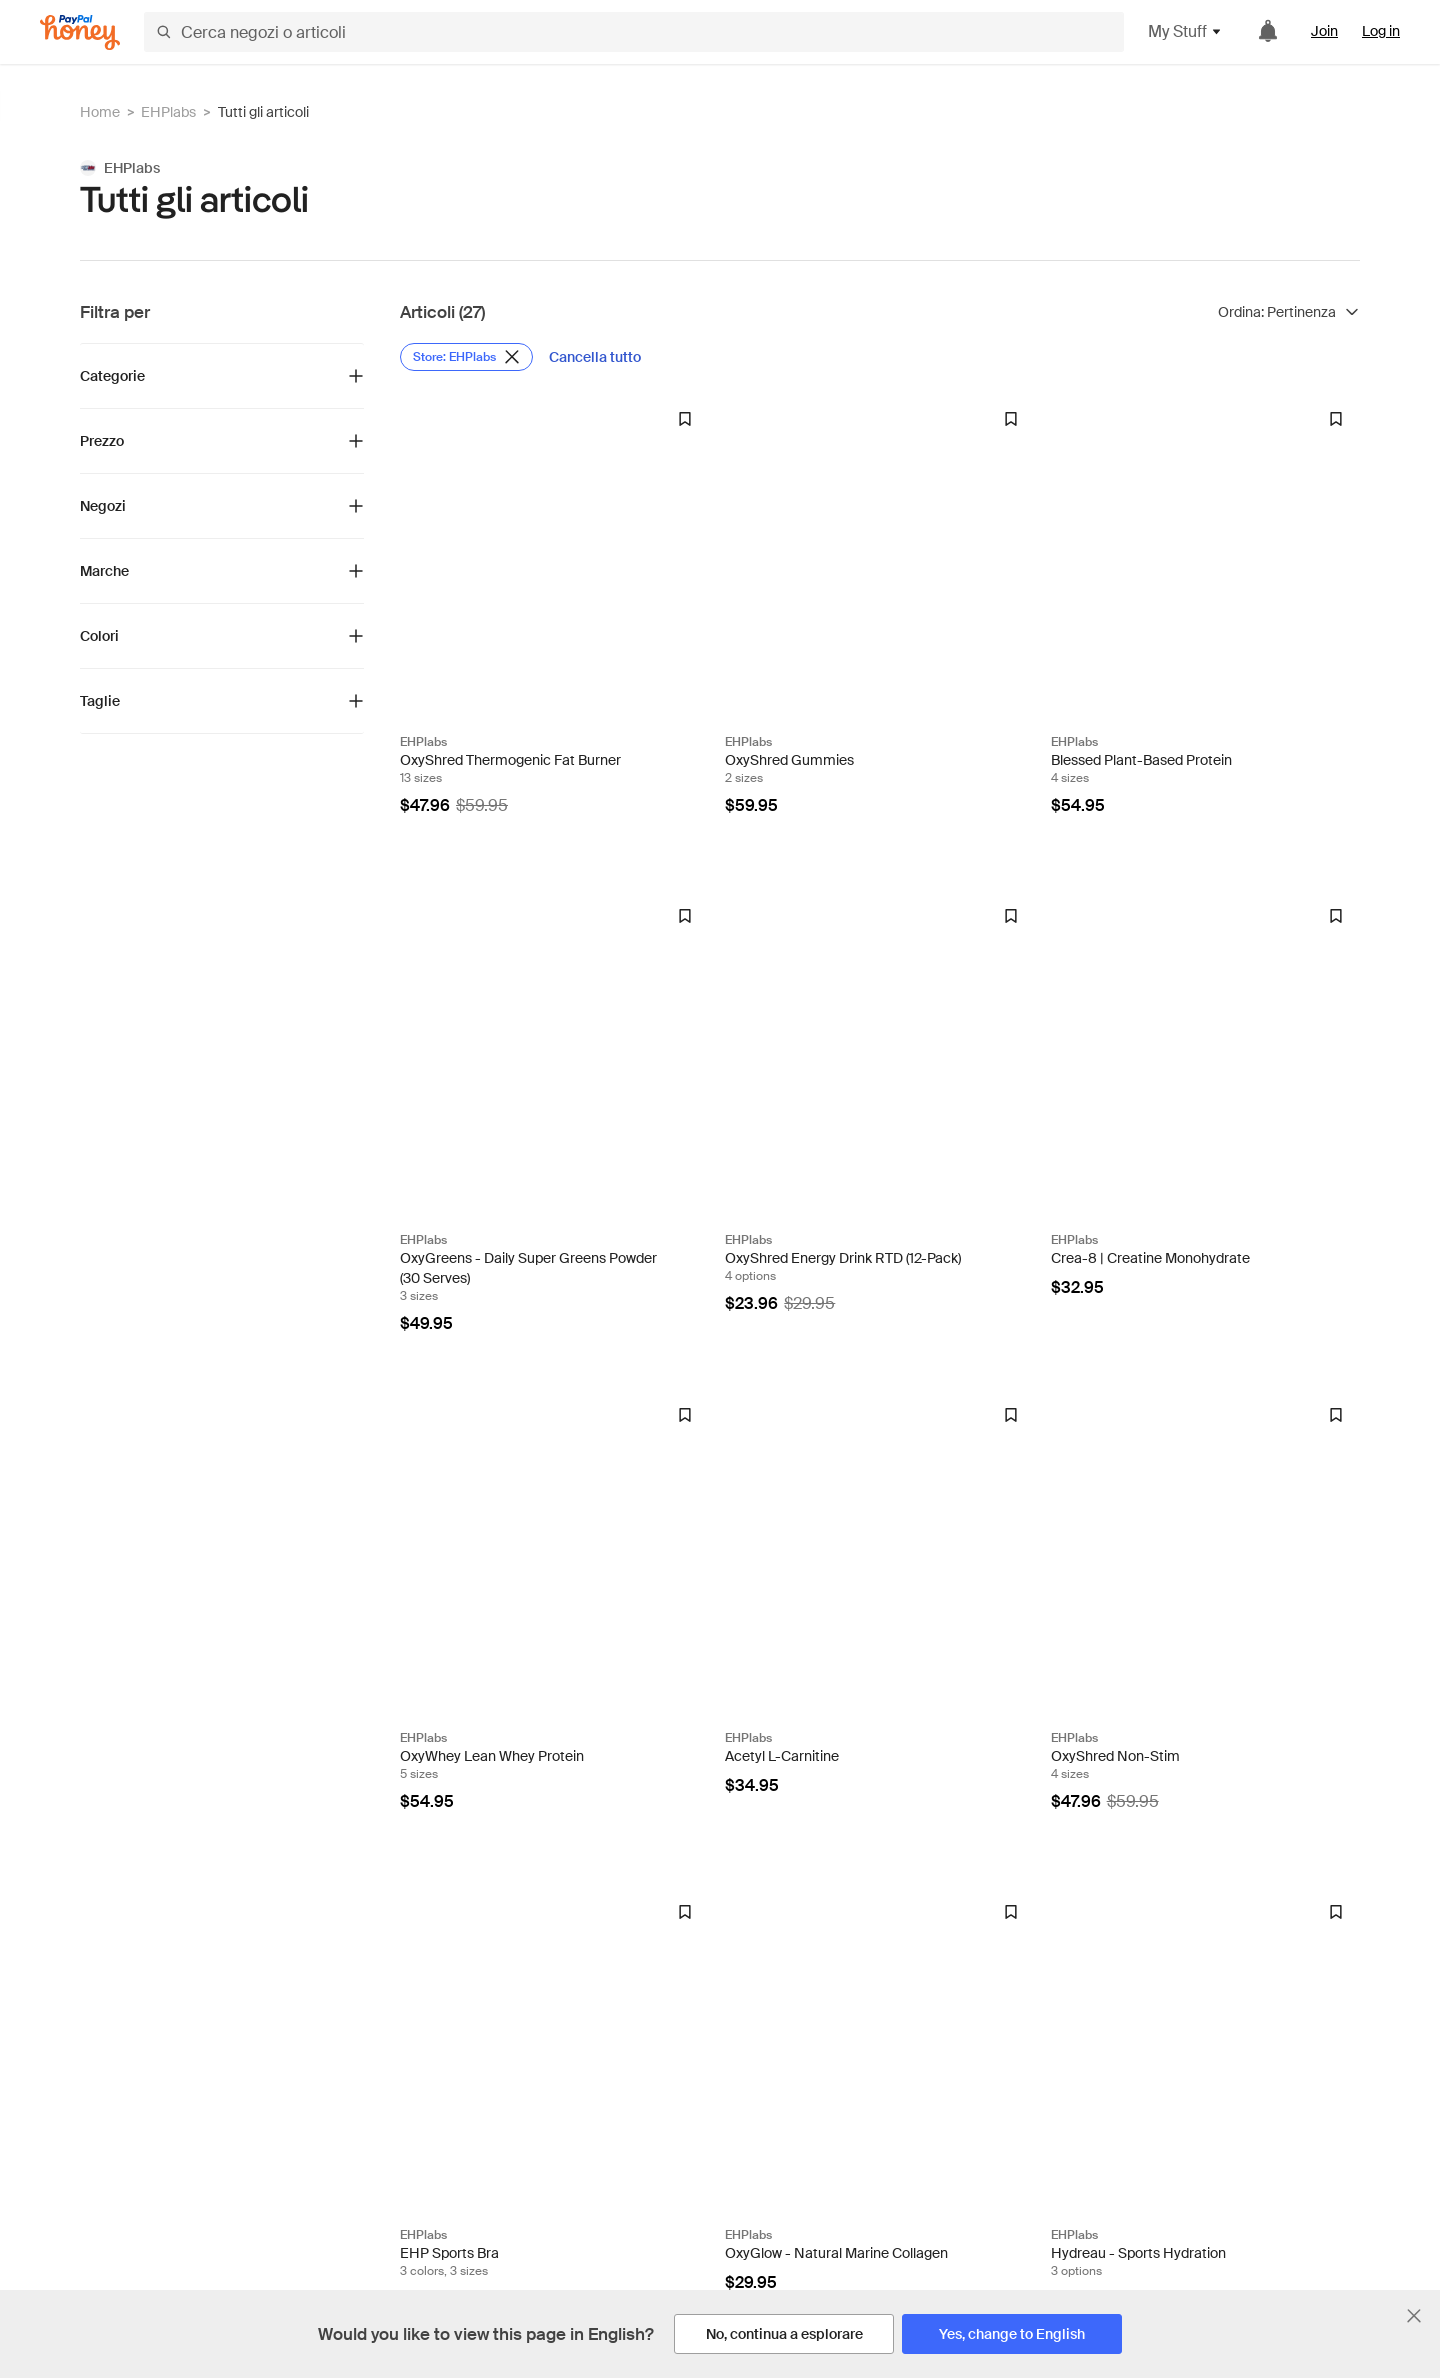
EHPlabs (168, 112)
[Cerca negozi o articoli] (634, 32)
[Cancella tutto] (595, 357)
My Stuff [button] (1185, 31)
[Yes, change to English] (1012, 2334)
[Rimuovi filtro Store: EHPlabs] (466, 357)
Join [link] (1324, 31)
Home (100, 112)
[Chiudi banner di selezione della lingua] (1414, 2316)
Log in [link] (1381, 31)
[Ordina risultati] (1289, 312)
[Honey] (80, 32)
